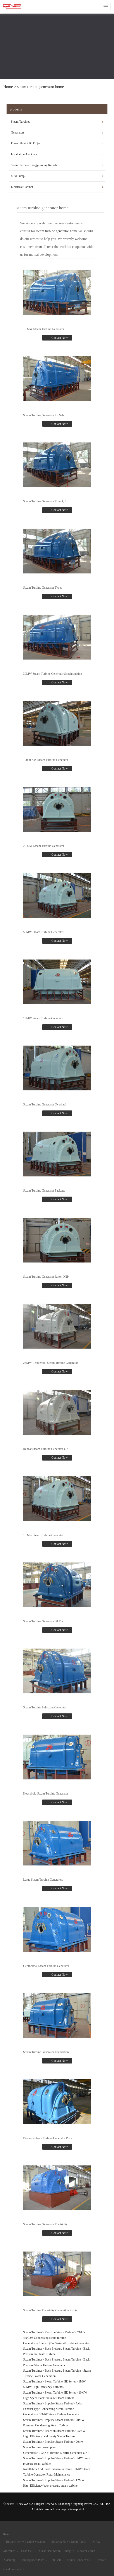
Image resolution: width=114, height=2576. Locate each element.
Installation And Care (24, 154)
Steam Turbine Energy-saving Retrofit (34, 165)
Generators (17, 132)
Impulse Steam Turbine (59, 2403)
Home (8, 87)
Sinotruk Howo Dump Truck (68, 2541)
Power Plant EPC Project (26, 143)
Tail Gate (56, 2560)
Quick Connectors (78, 2560)
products (16, 109)
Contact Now (59, 337)
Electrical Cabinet (22, 187)
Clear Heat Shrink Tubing (55, 2551)
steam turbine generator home (40, 87)
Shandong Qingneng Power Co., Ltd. (81, 2504)
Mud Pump (18, 176)
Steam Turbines (20, 121)
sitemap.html (76, 2509)
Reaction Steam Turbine (59, 2332)
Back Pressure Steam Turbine (63, 2348)
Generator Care (61, 2469)
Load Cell (27, 2551)
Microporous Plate (32, 2560)
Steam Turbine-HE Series (60, 2381)
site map (61, 2509)
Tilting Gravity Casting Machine (25, 2541)
